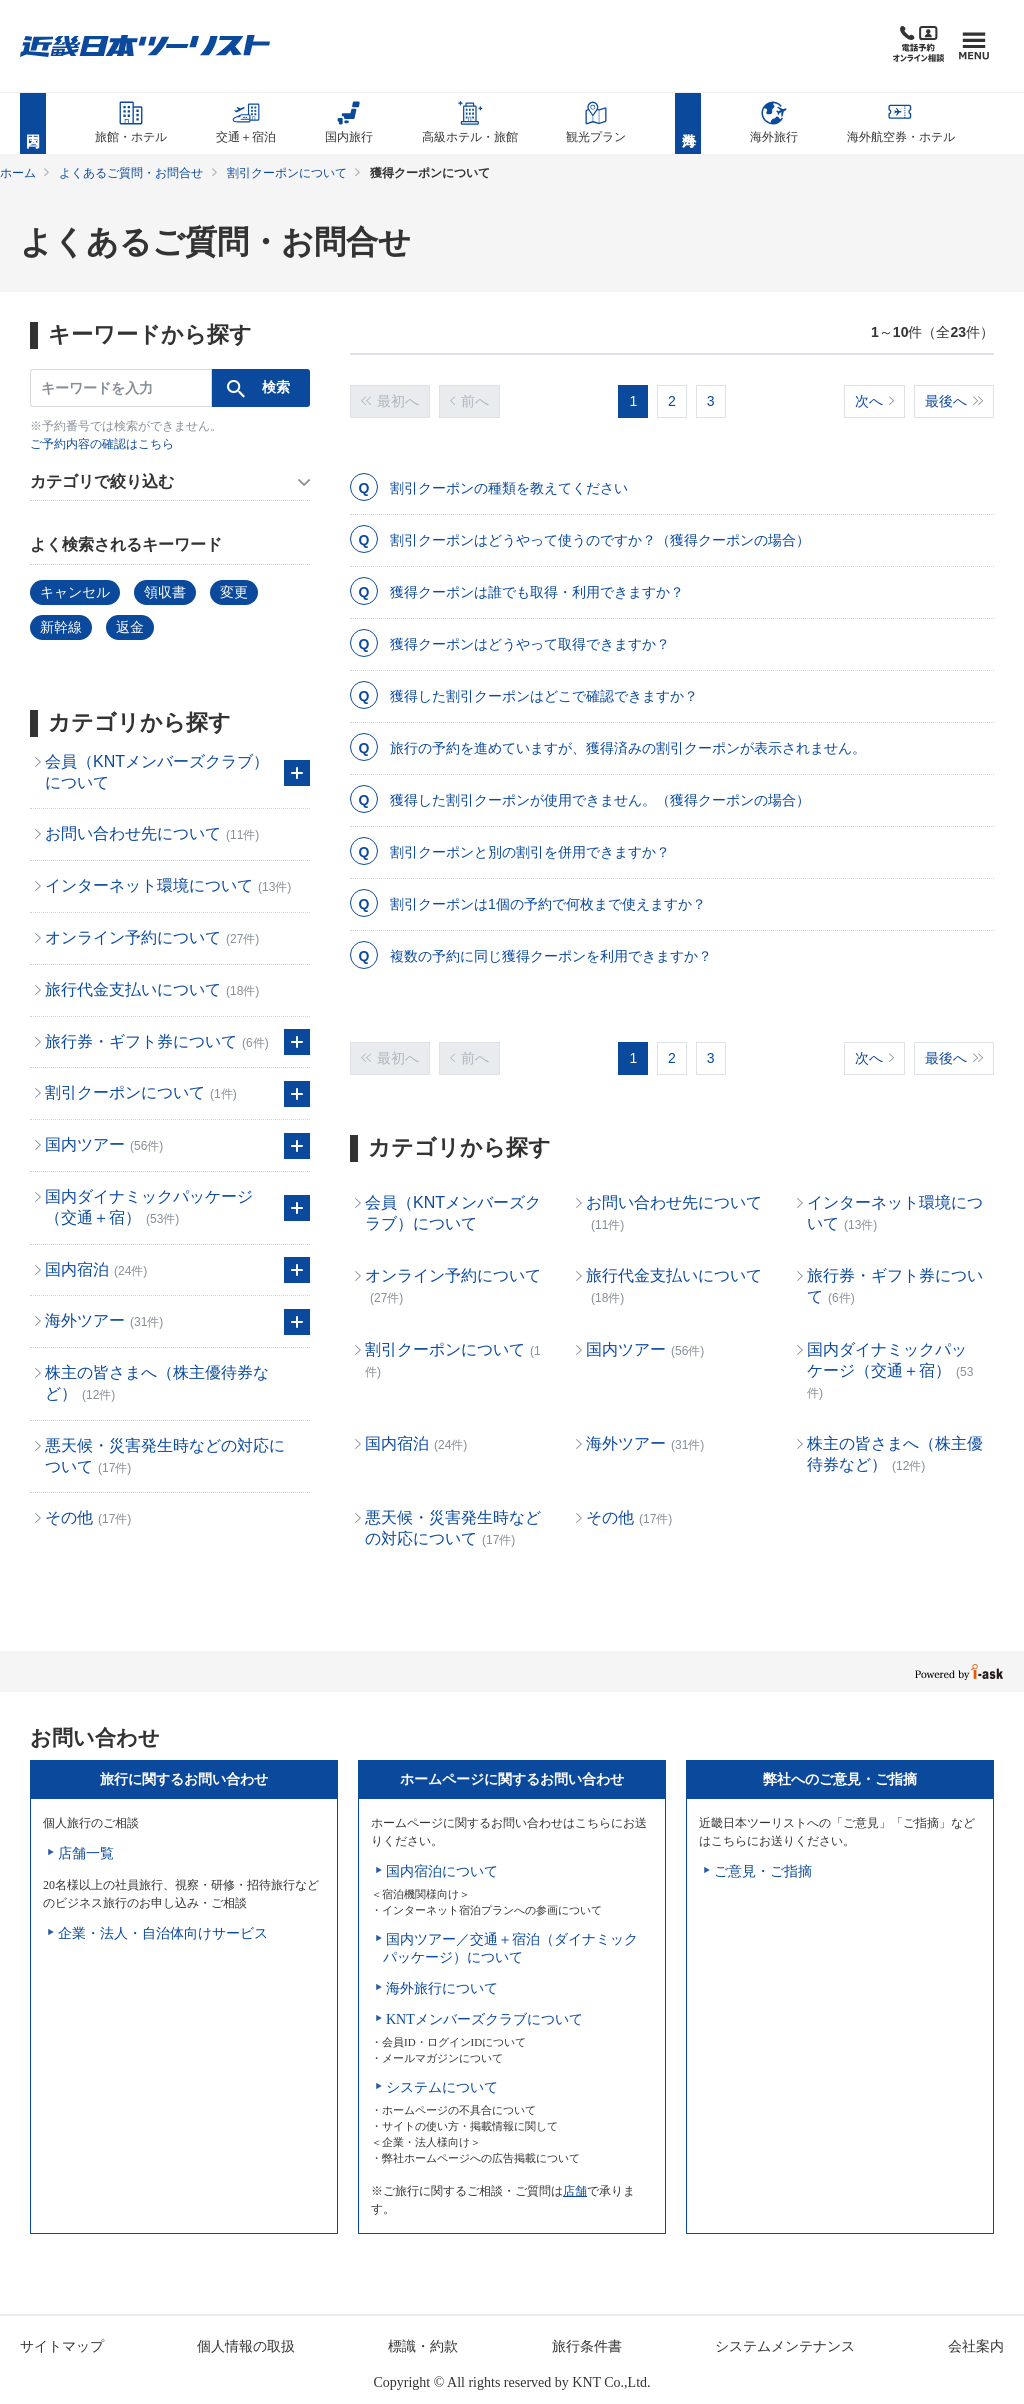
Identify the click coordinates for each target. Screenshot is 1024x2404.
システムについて (442, 2087)
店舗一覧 (86, 1853)
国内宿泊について (442, 1871)
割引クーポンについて (287, 173)
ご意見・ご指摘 (763, 1871)
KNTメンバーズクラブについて (484, 2019)
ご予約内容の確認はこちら (102, 444)
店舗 (575, 2191)
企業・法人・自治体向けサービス (163, 1933)
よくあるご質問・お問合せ (131, 173)
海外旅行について (442, 1988)
